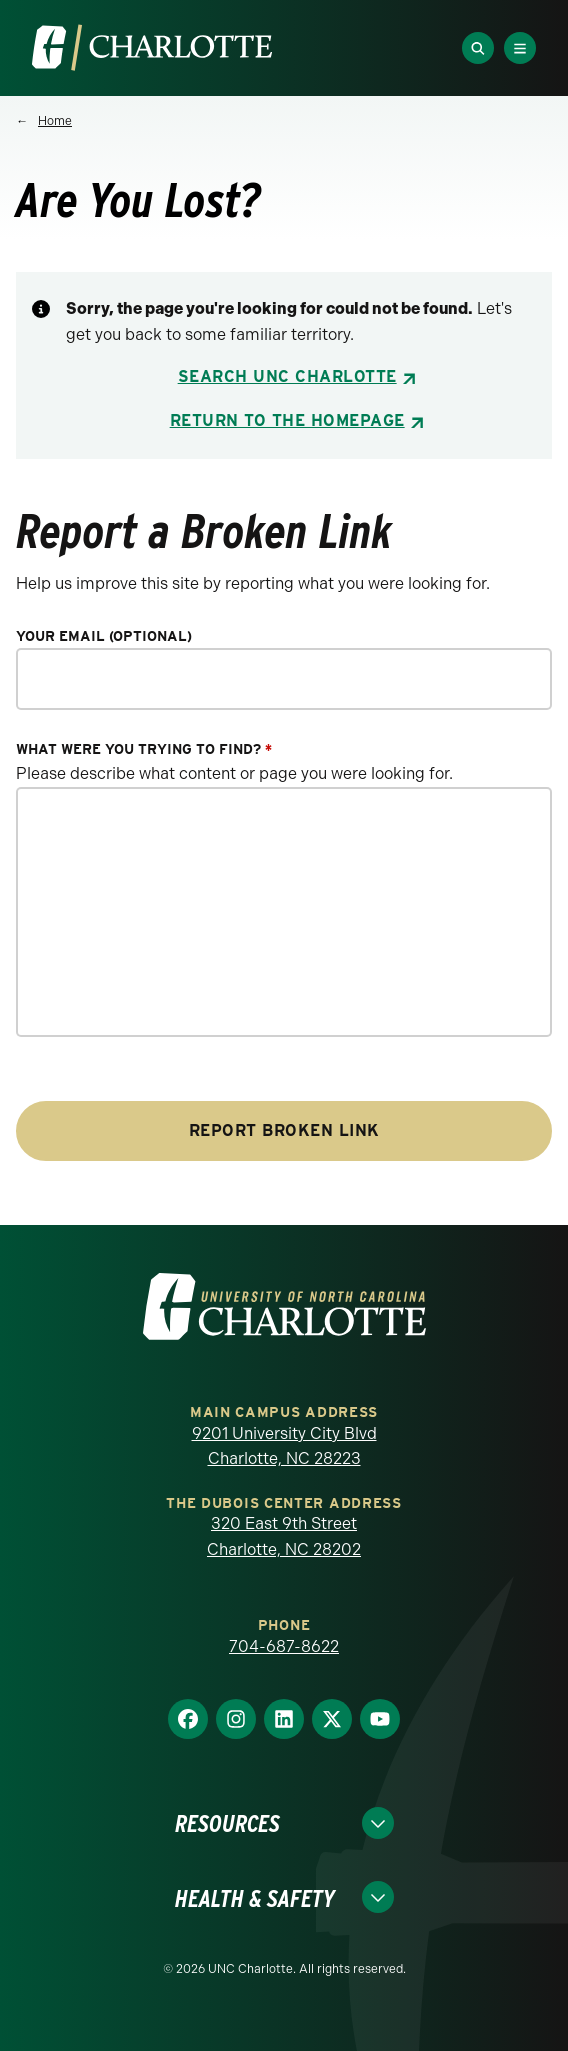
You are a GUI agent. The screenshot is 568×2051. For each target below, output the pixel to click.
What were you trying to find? (144, 749)
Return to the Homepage (287, 420)
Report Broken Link (284, 1130)
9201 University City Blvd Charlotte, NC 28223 (284, 1446)
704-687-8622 (284, 1646)
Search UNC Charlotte (287, 376)
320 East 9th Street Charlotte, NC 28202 (284, 1536)
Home (55, 121)
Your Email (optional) (104, 636)
